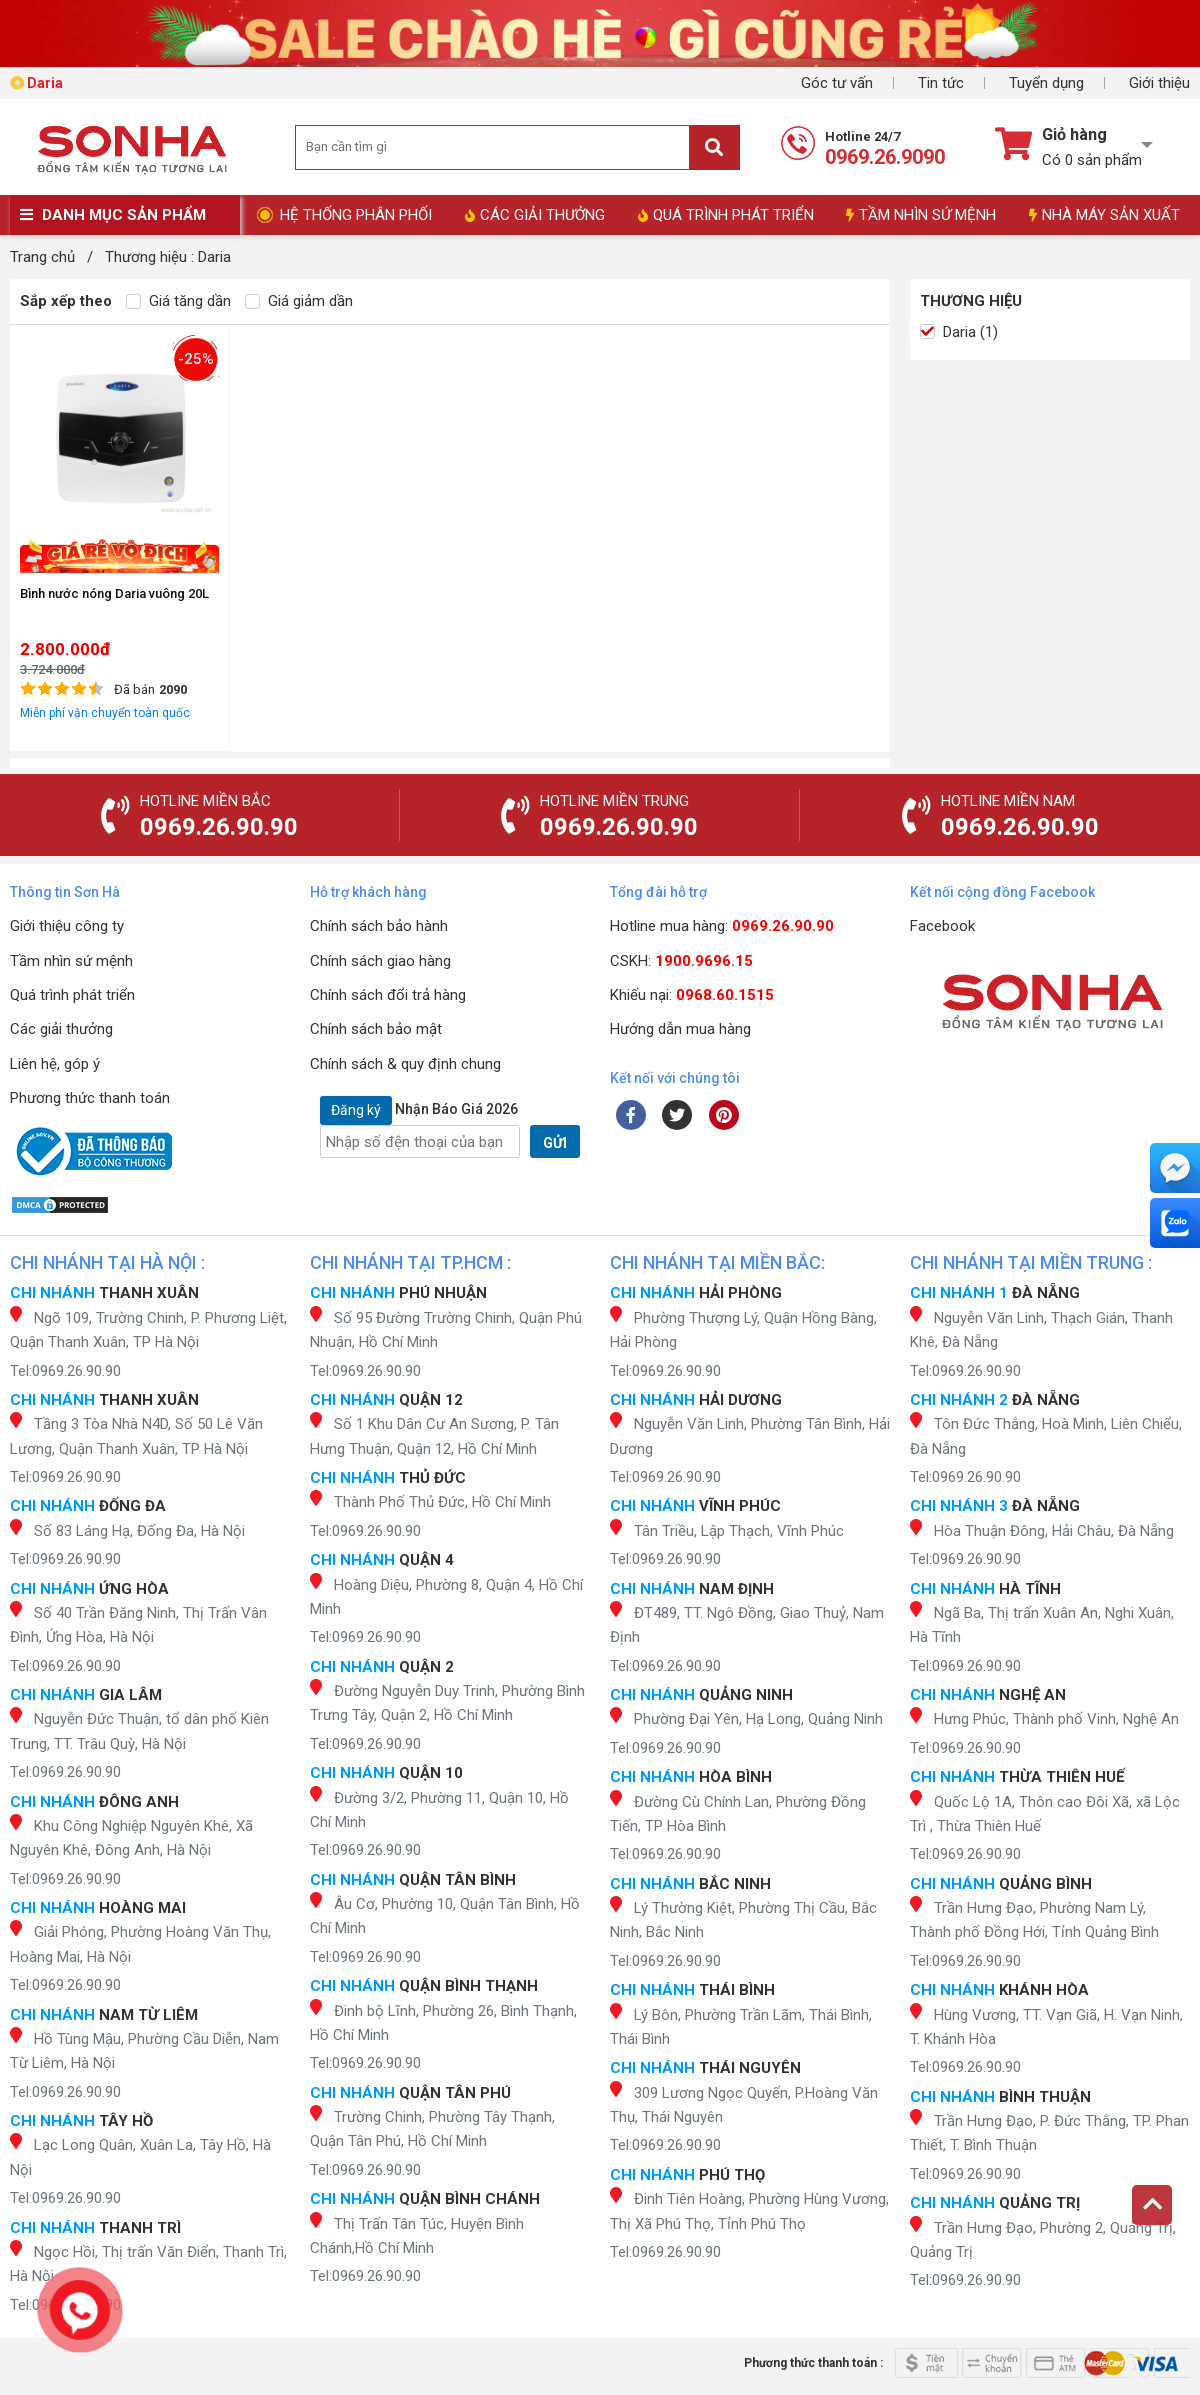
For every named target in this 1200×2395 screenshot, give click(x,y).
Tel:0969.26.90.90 (65, 1371)
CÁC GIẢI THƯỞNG (535, 215)
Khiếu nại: (692, 995)
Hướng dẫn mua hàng (680, 1029)
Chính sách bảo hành (379, 926)
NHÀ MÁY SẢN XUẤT (1104, 215)
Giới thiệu (1159, 83)
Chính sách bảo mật (376, 1029)
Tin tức (941, 83)
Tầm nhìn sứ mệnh (71, 961)
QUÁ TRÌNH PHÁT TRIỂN (726, 215)
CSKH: (681, 961)
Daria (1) (959, 332)
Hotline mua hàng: (722, 926)
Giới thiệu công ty (67, 926)
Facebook (942, 926)
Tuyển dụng (1046, 83)
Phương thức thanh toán (90, 1098)
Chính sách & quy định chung (405, 1064)
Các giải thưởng (61, 1029)
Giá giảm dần (299, 301)
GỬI (555, 1143)
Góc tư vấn (837, 83)
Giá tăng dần (178, 301)
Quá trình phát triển (72, 995)
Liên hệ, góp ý (55, 1064)
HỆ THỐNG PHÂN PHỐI (356, 215)
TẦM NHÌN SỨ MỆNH (921, 215)
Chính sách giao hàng (380, 961)
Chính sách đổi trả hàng (388, 995)
